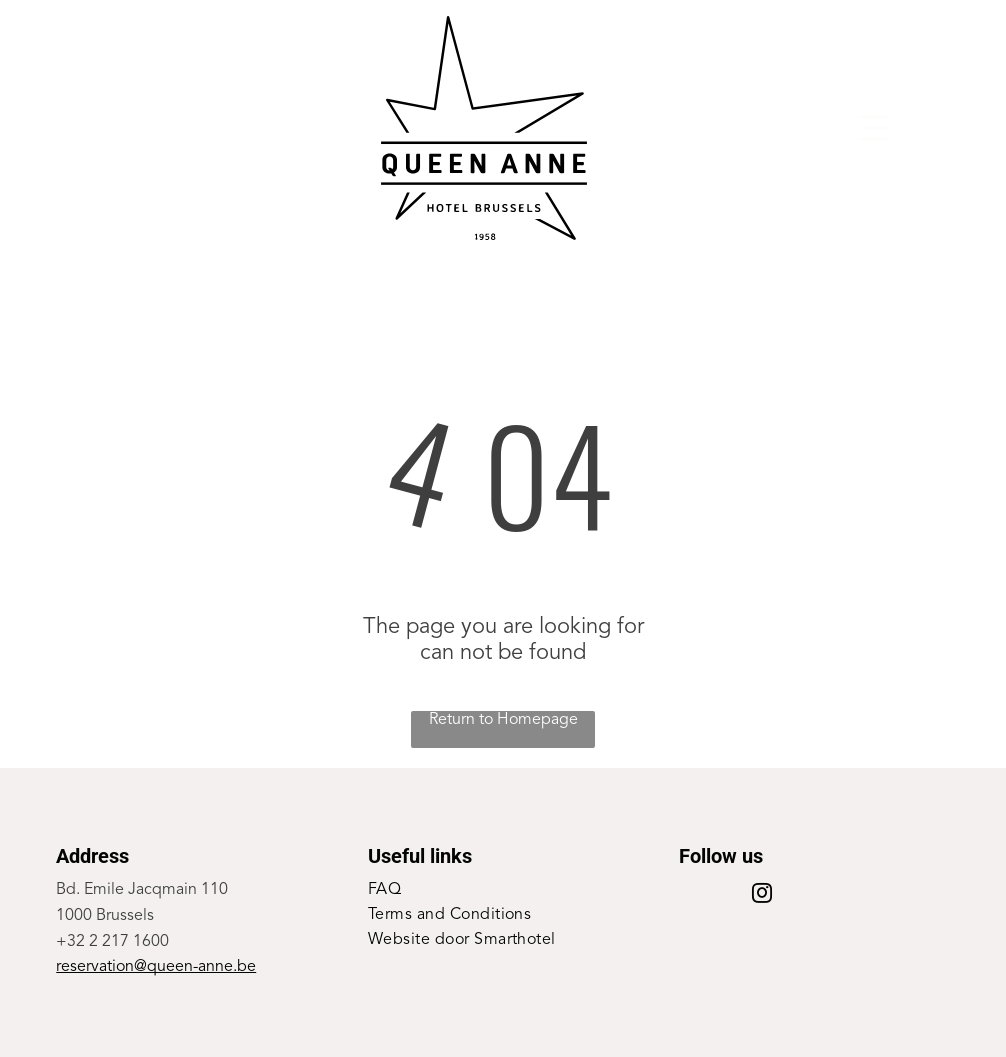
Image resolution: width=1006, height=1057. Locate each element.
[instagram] (762, 895)
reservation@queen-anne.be (156, 967)
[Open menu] (874, 128)
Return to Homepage (503, 720)
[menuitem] (503, 890)
